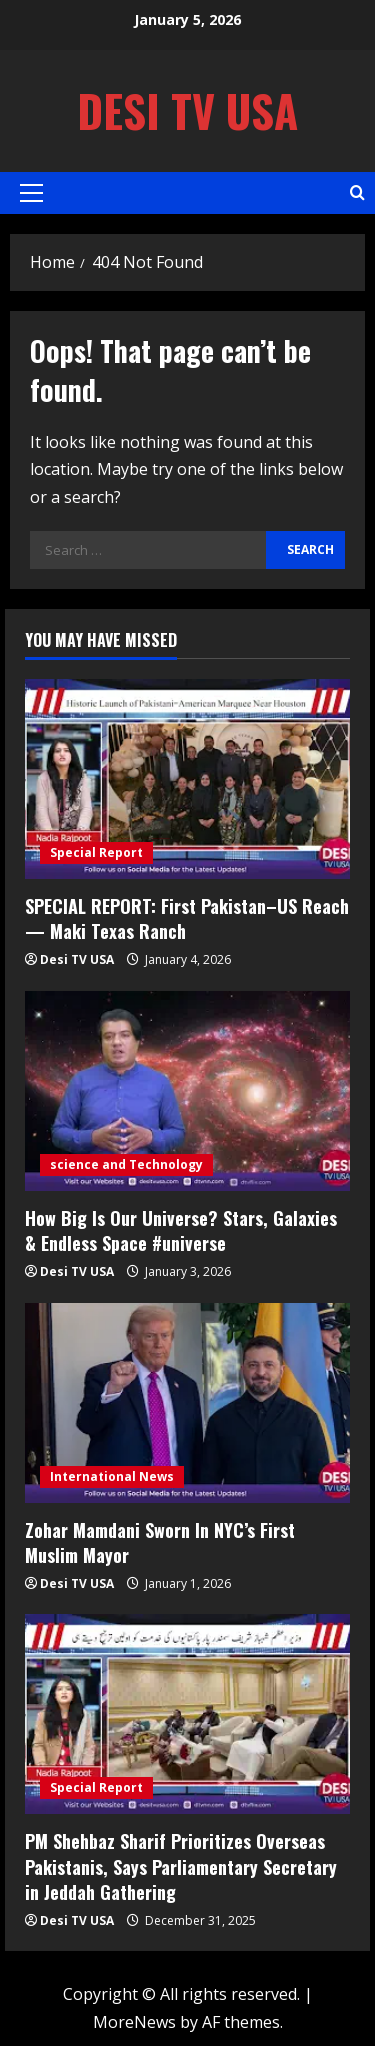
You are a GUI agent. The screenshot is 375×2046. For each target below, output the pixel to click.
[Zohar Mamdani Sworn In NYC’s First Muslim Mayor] (187, 1403)
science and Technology (126, 1164)
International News (112, 1476)
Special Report (96, 852)
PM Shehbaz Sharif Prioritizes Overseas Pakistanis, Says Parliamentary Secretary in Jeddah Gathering (181, 1866)
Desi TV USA (187, 110)
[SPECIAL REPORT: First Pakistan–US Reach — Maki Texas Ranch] (187, 779)
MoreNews (134, 2022)
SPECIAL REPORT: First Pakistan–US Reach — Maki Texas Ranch (187, 918)
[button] (31, 193)
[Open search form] (357, 192)
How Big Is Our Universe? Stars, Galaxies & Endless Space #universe (181, 1230)
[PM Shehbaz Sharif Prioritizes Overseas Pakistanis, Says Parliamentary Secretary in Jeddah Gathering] (187, 1714)
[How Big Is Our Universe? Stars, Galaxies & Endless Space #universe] (187, 1091)
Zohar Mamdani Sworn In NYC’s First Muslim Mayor (160, 1542)
